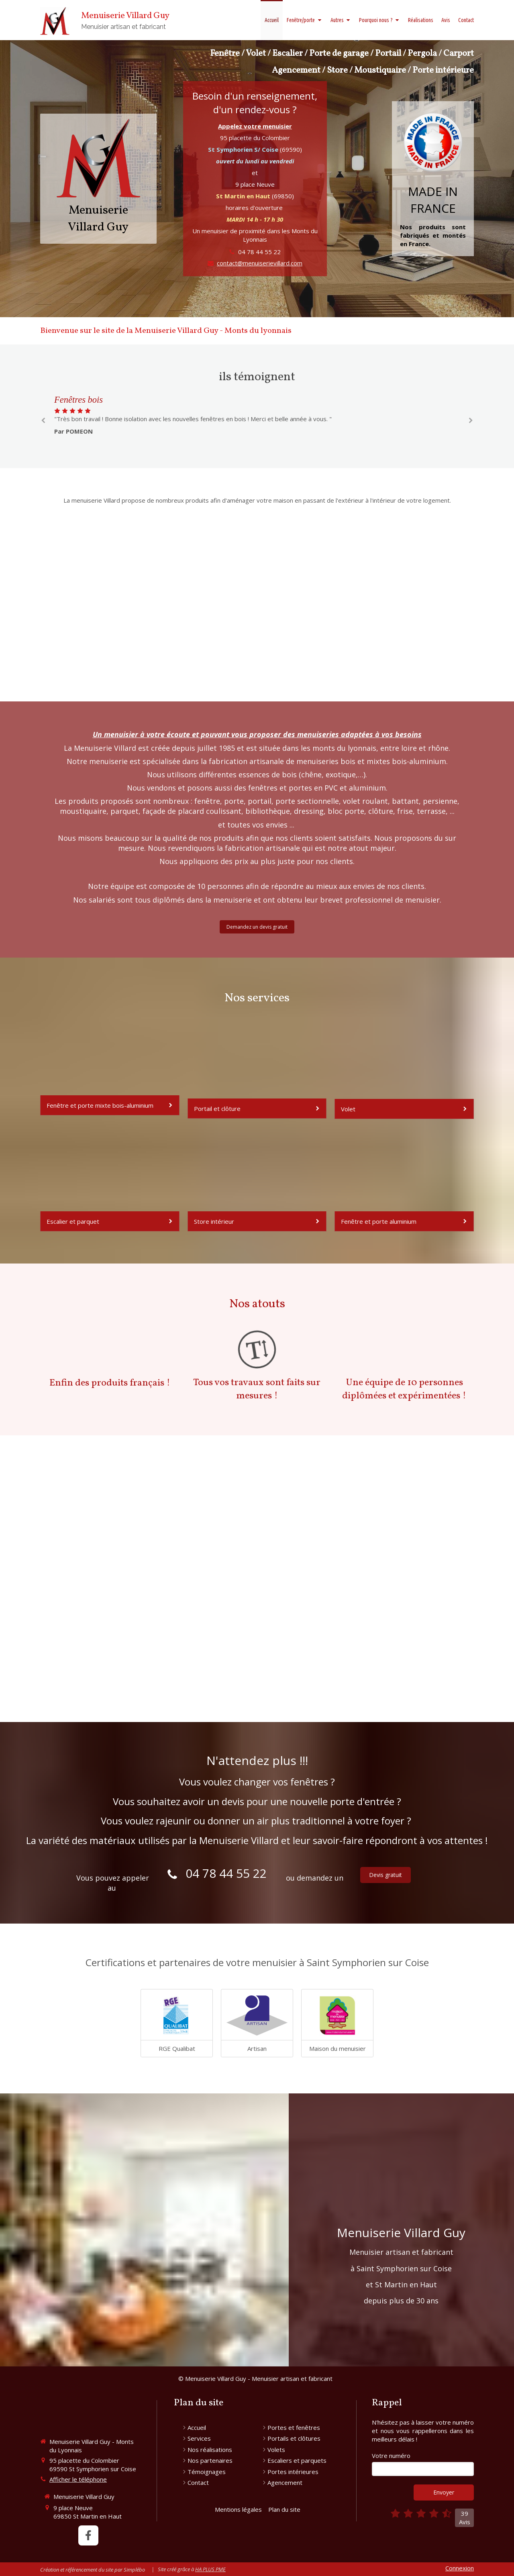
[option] (257, 414)
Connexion (459, 2568)
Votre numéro (391, 2456)
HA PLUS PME (210, 2569)
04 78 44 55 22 (259, 252)
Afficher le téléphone (78, 2479)
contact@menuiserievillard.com (259, 263)
